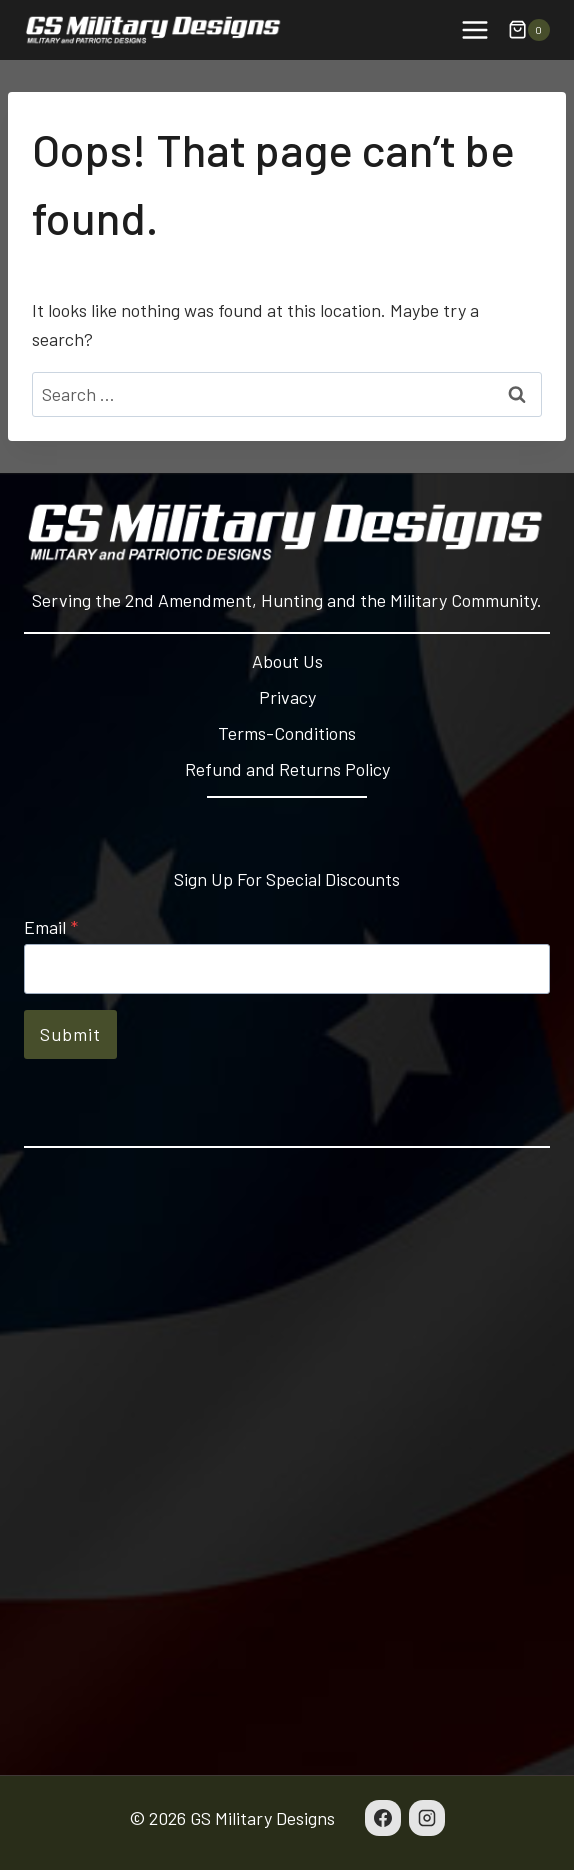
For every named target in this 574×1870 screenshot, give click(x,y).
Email (51, 927)
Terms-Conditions (287, 733)
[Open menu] (474, 29)
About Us (287, 661)
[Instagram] (427, 1818)
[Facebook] (383, 1818)
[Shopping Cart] (529, 30)
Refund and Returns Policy (287, 769)
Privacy (287, 697)
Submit (70, 1034)
